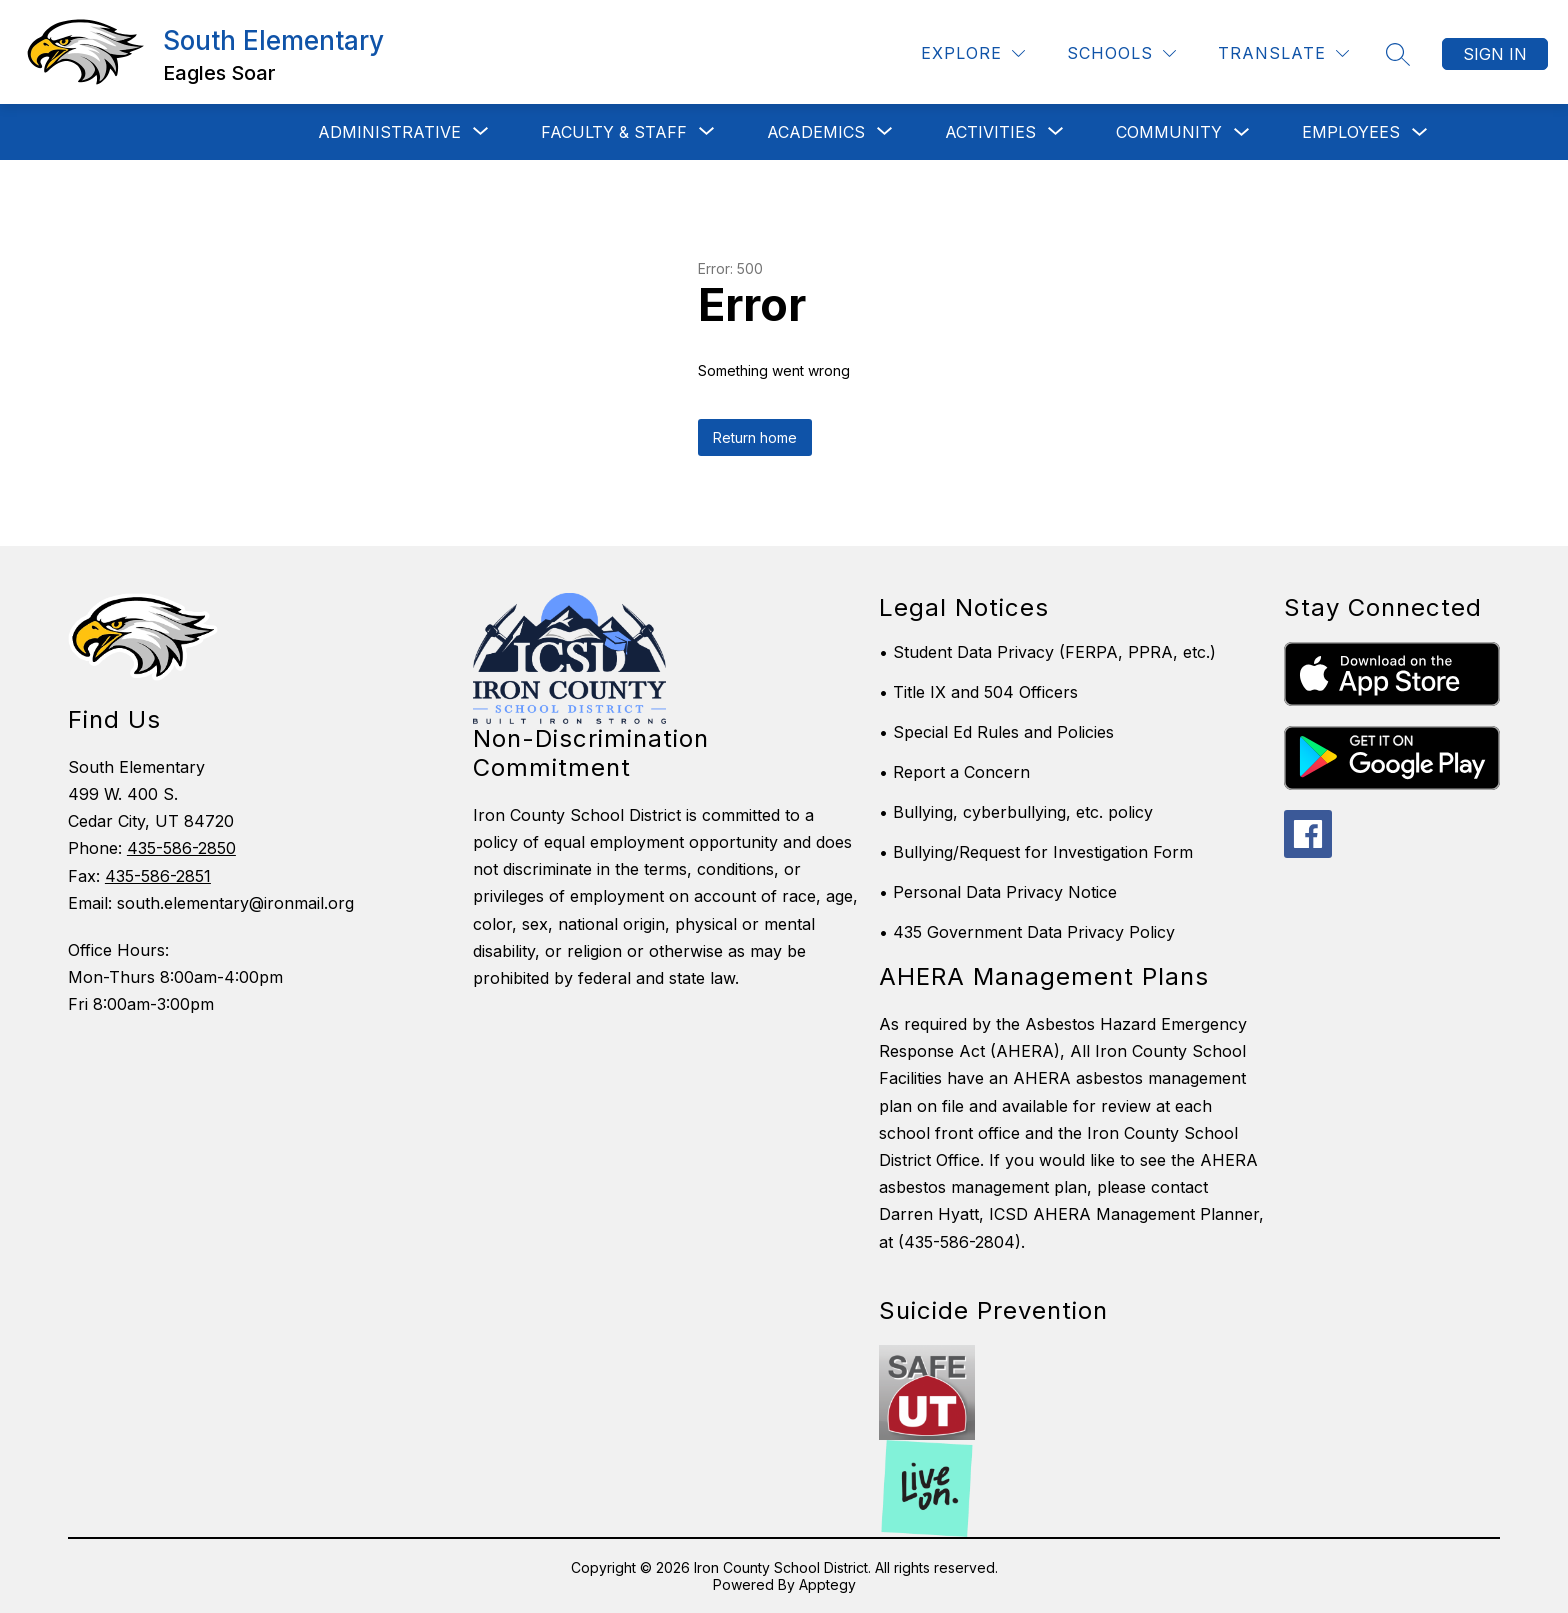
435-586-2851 (158, 876)
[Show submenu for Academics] (816, 132)
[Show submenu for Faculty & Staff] (614, 132)
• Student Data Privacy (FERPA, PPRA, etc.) (1047, 652)
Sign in (1495, 54)
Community (1169, 132)
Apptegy (827, 1584)
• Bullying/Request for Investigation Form (1036, 852)
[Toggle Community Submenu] (1242, 132)
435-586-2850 (181, 848)
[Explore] (973, 53)
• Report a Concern (954, 772)
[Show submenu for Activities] (990, 132)
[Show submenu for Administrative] (389, 132)
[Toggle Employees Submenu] (1420, 132)
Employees (1351, 132)
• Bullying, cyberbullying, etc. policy (1016, 812)
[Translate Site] (1283, 53)
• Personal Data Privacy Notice (998, 892)
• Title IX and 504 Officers (978, 692)
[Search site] (1398, 54)
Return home (755, 437)
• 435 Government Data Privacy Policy (1027, 932)
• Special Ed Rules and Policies (996, 732)
